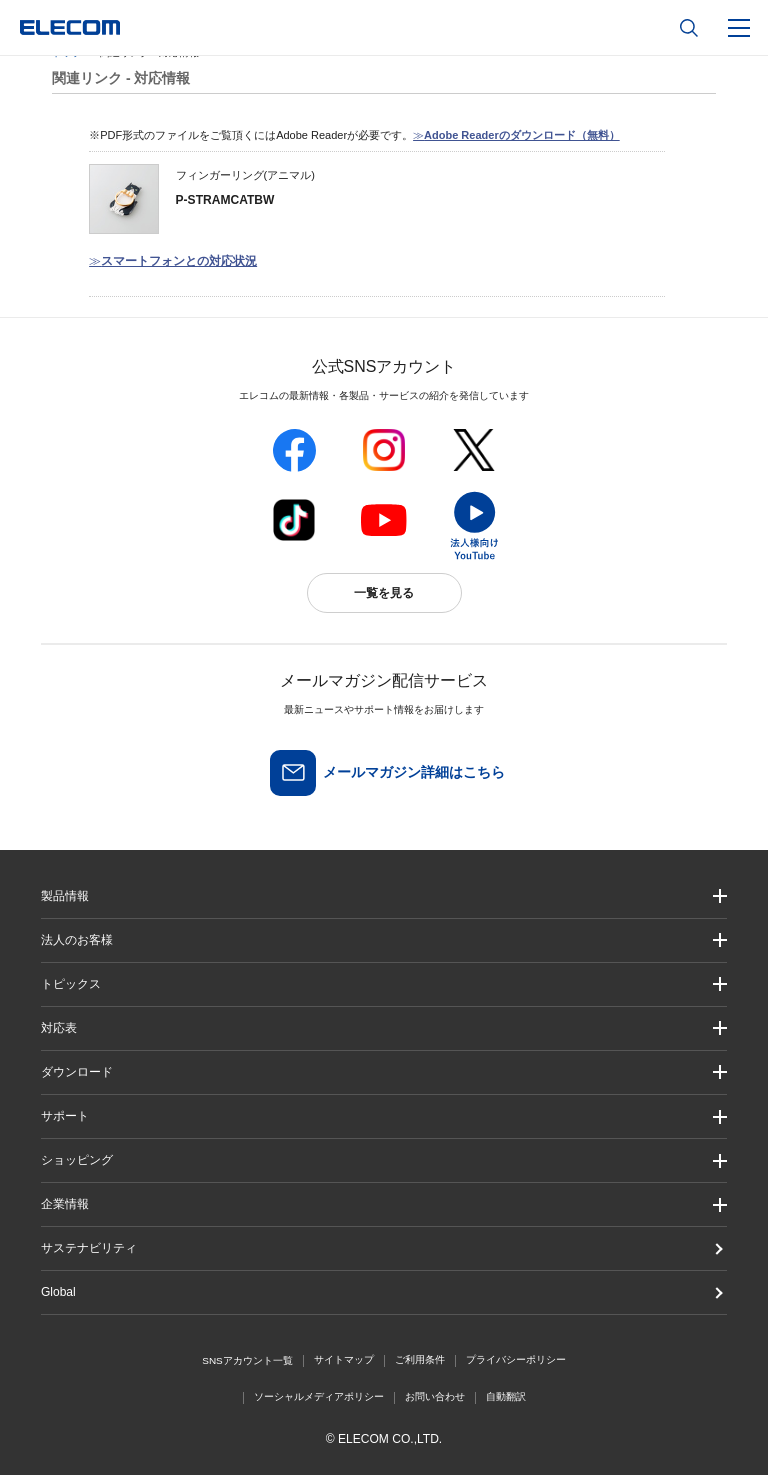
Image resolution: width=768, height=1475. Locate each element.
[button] (384, 984)
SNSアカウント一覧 (247, 1360)
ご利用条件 (420, 1359)
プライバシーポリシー (516, 1359)
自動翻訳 (506, 1396)
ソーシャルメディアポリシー (319, 1396)
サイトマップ (344, 1359)
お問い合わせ (435, 1396)
